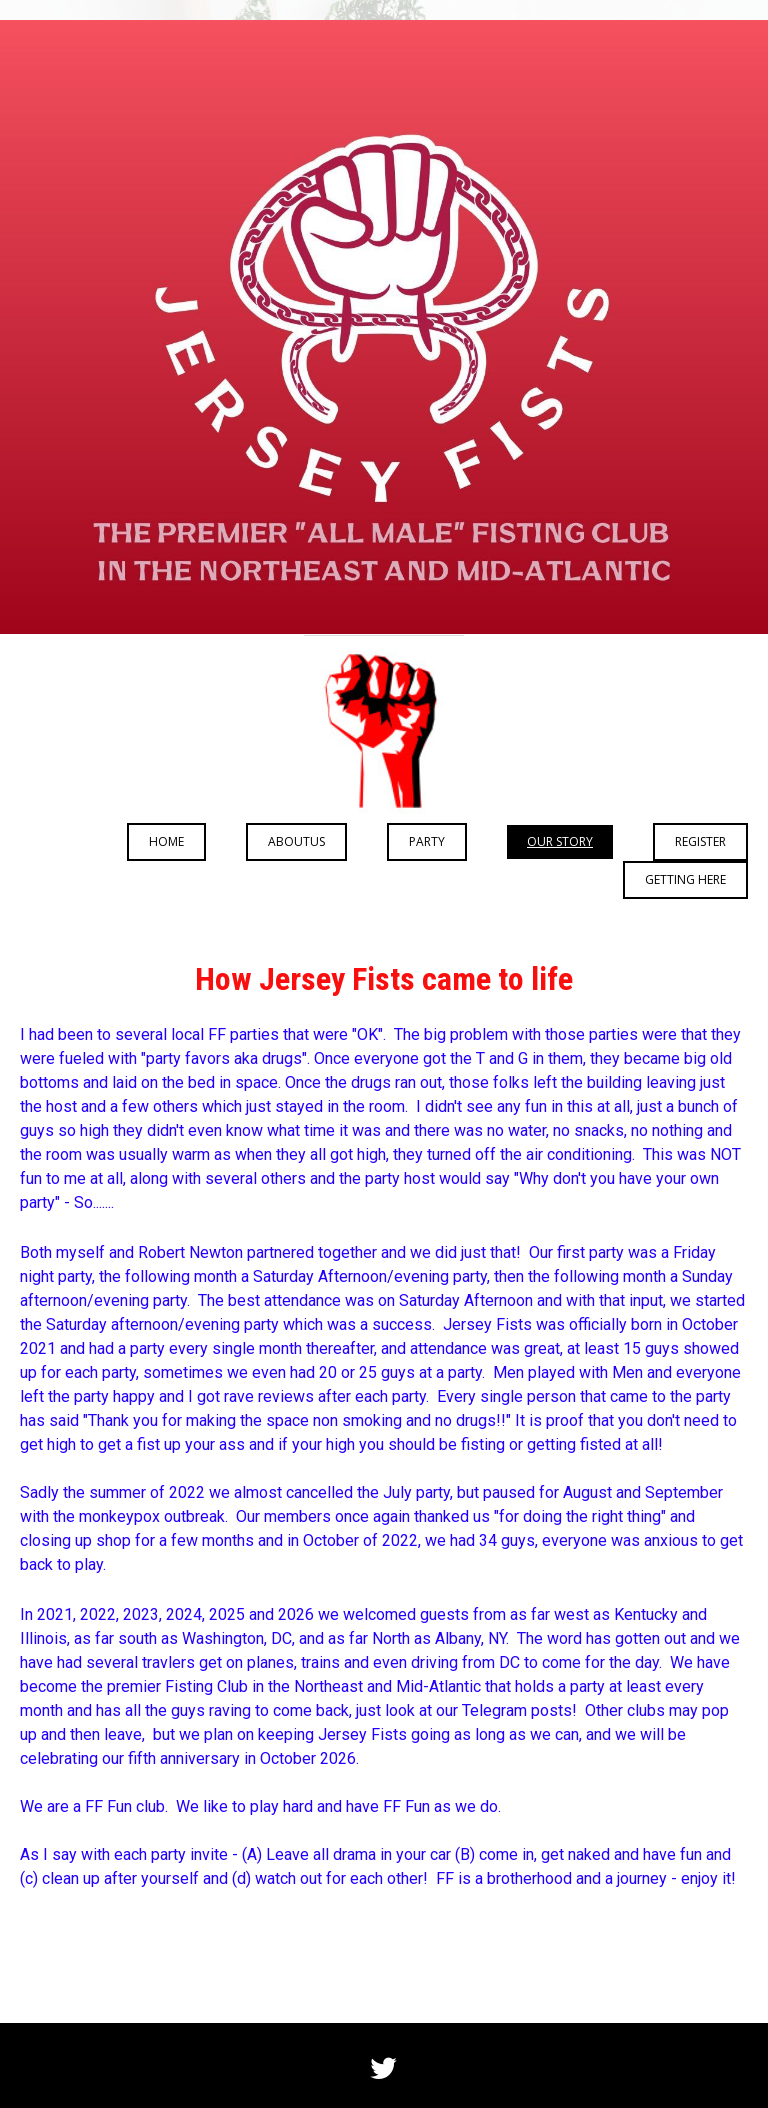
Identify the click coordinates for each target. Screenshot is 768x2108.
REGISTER (700, 841)
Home (166, 841)
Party (427, 841)
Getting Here (685, 879)
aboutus (296, 841)
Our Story (560, 841)
